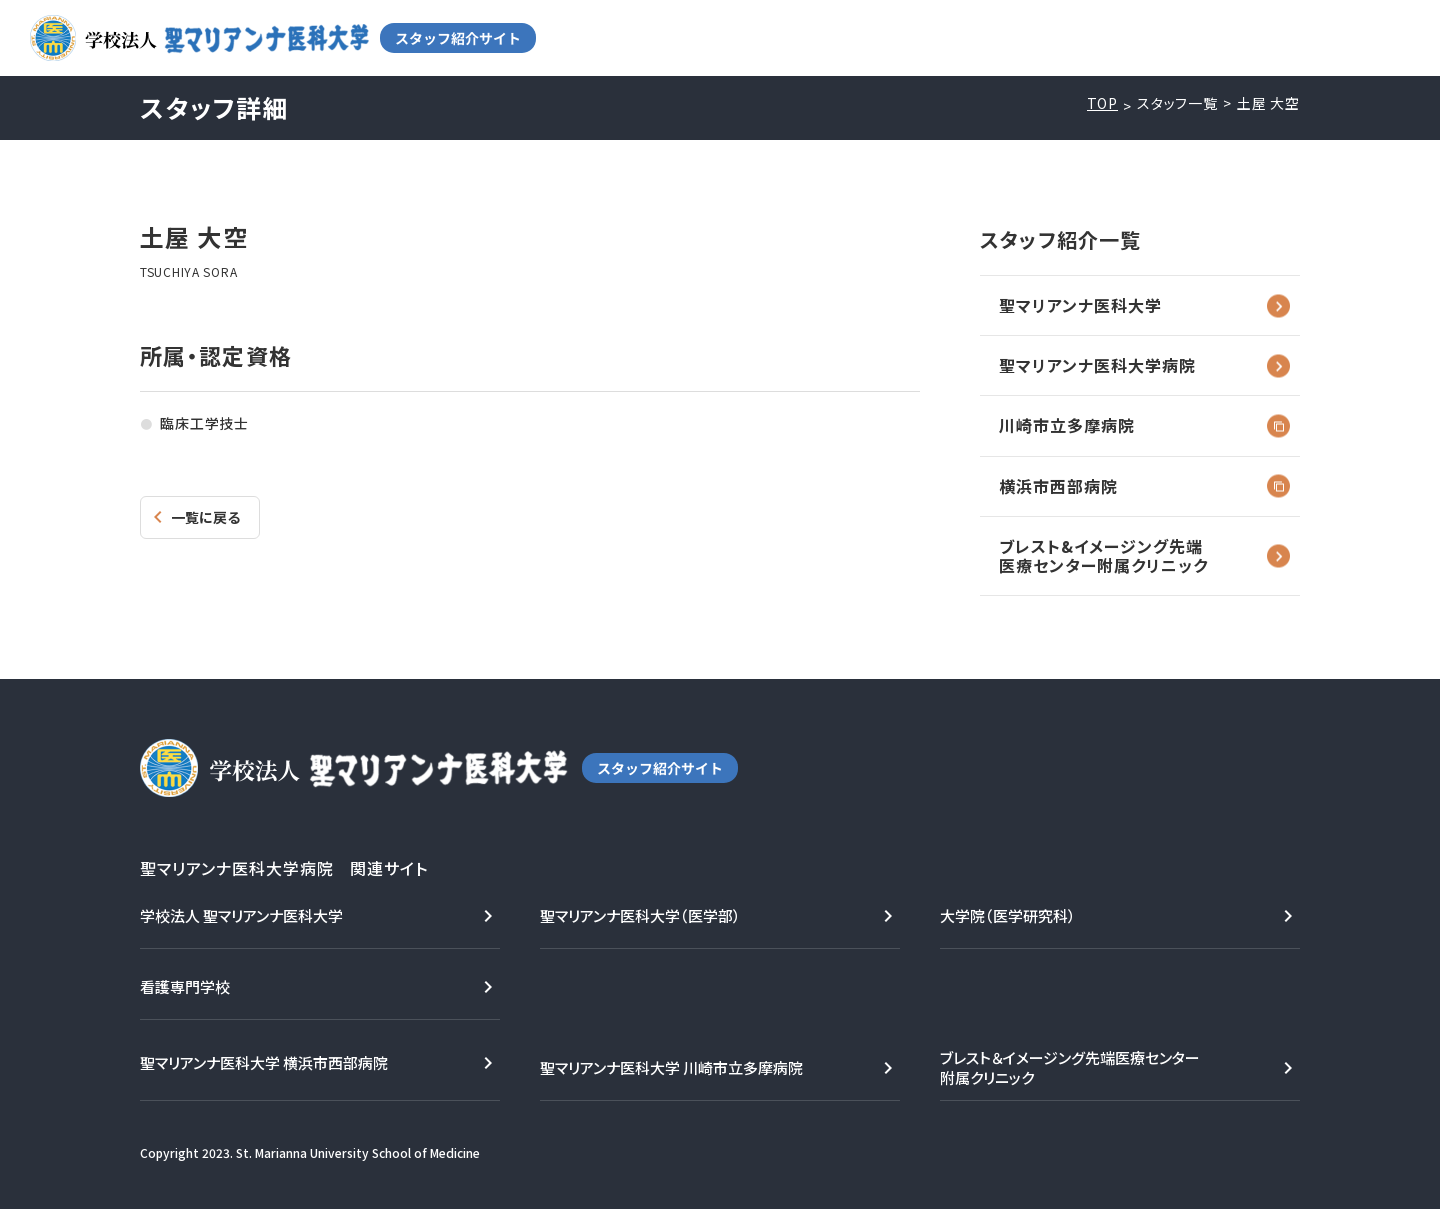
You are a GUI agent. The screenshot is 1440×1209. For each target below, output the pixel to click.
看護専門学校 (185, 986)
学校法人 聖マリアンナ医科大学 (241, 915)
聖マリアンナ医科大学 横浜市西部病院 (264, 1062)
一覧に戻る (205, 517)
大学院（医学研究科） (1008, 915)
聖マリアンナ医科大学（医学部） (640, 915)
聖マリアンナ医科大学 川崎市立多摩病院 (671, 1067)
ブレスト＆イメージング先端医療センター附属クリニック (1070, 1067)
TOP (1103, 103)
